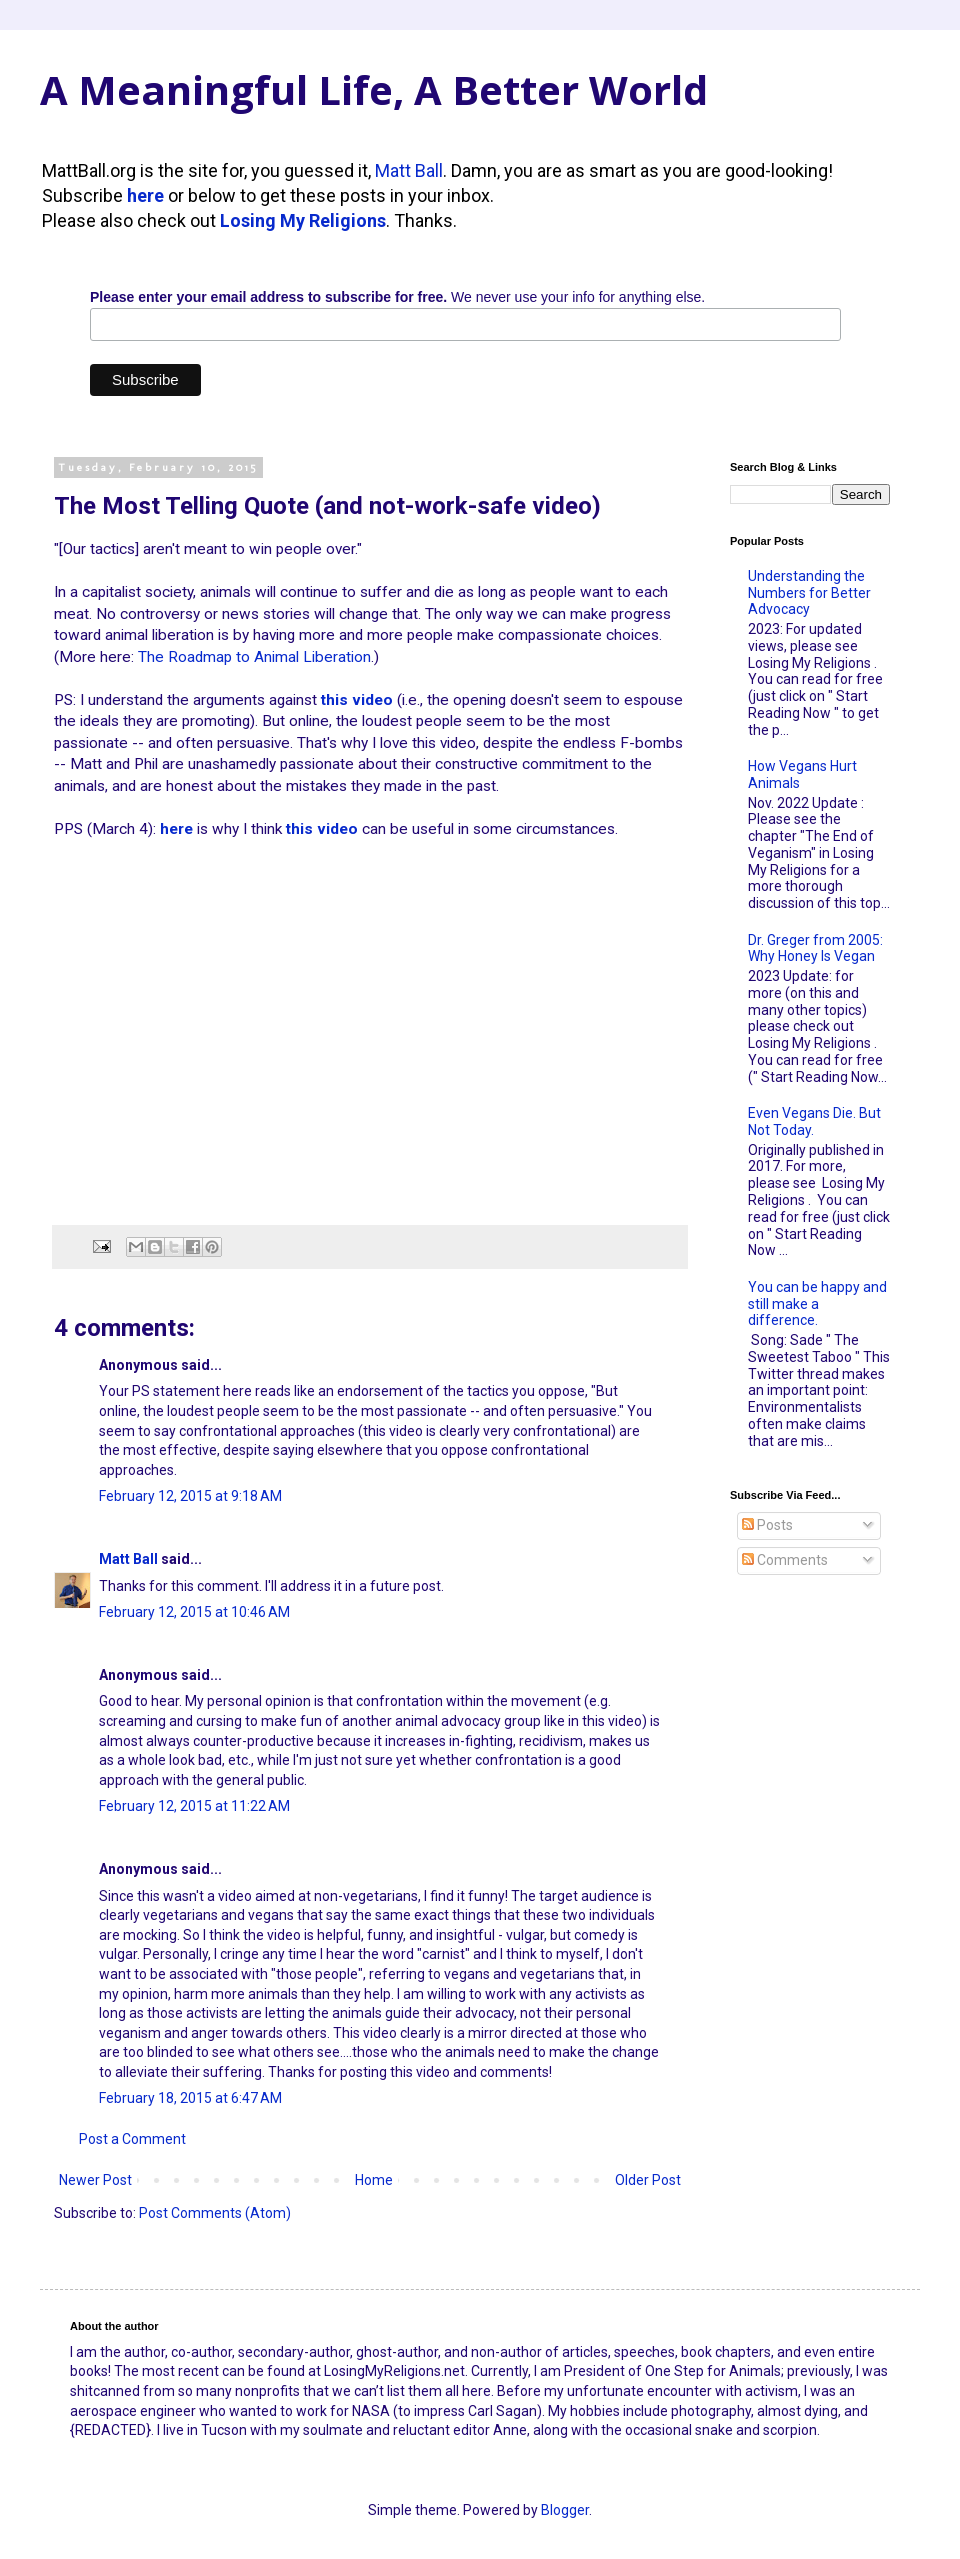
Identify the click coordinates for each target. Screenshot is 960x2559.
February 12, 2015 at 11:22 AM (194, 1806)
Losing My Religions (303, 220)
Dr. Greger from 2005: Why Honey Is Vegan (815, 948)
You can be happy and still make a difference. (817, 1304)
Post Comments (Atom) (215, 2213)
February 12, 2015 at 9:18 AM (190, 1496)
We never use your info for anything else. (397, 297)
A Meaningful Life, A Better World (374, 89)
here (145, 195)
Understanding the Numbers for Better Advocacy (809, 593)
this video (357, 700)
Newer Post (95, 2180)
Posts (767, 1525)
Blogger (565, 2510)
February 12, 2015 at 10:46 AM (194, 1612)
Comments (785, 1560)
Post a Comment (132, 2139)
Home (374, 2180)
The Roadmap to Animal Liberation (254, 657)
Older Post (648, 2180)
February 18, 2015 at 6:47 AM (190, 2098)
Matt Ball (409, 170)
